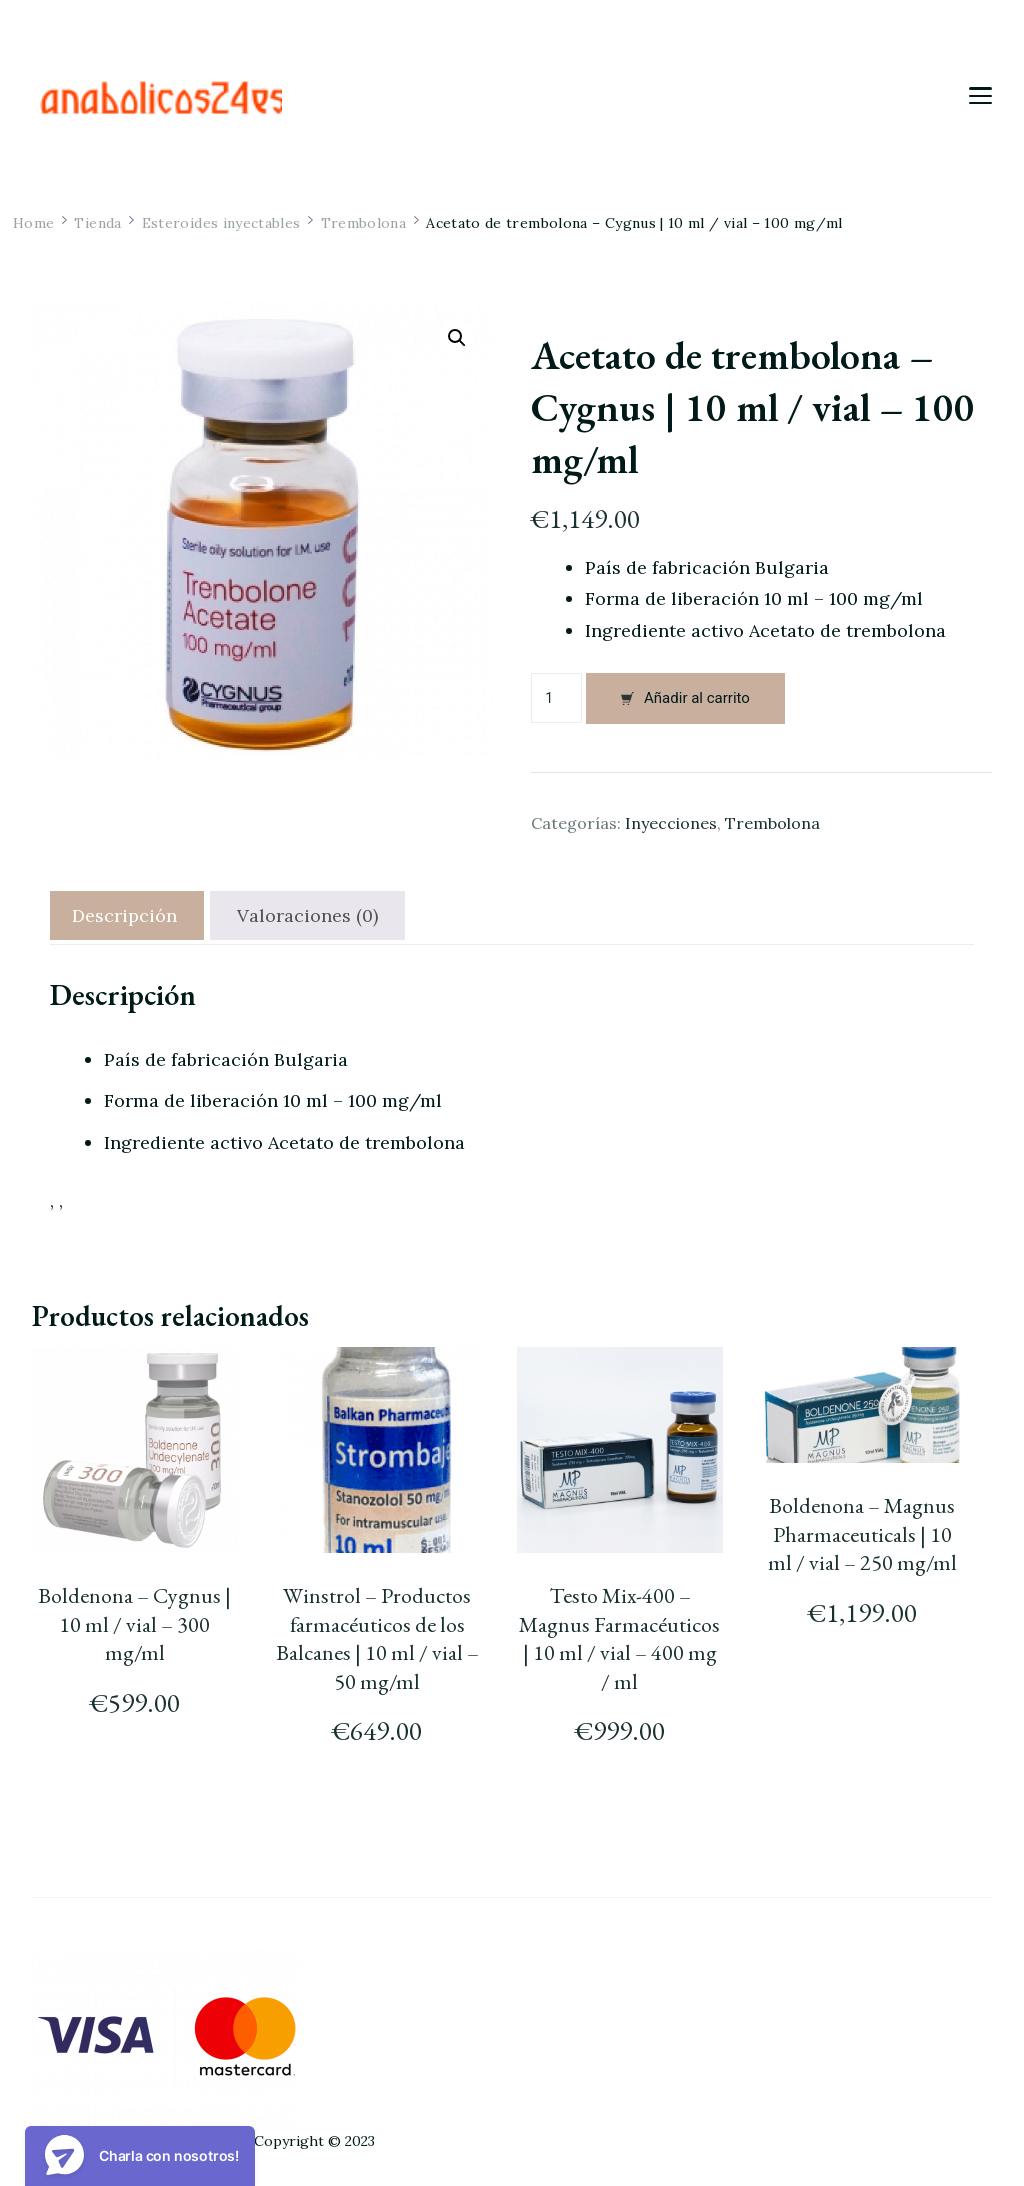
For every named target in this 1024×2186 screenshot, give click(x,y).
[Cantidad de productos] (556, 698)
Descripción (124, 915)
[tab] (124, 915)
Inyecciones (671, 823)
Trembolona (772, 823)
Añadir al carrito (697, 698)
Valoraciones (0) (307, 915)
